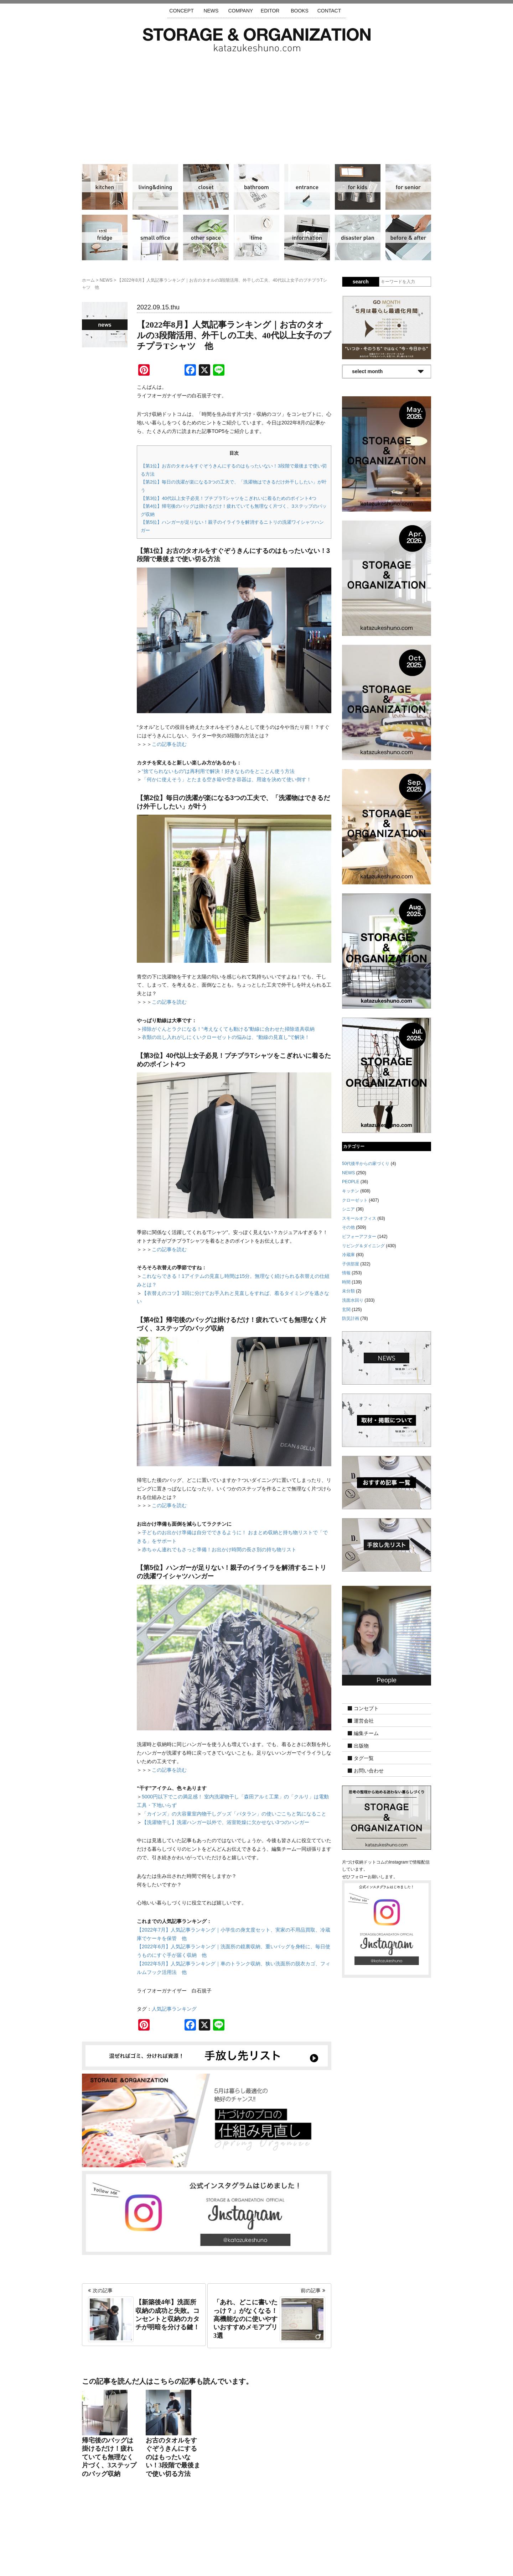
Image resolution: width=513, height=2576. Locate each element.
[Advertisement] (256, 105)
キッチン (105, 187)
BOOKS (300, 11)
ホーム (88, 280)
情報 (307, 237)
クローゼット (206, 187)
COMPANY (240, 11)
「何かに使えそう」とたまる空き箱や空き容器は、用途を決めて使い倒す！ (226, 779)
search (361, 281)
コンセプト (366, 1708)
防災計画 (357, 237)
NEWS (210, 11)
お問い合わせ (369, 1770)
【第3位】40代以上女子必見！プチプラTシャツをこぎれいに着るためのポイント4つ (228, 498)
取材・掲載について (277, 2533)
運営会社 (364, 1721)
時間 (256, 237)
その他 (206, 237)
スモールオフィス (155, 237)
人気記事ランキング (174, 2009)
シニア (408, 187)
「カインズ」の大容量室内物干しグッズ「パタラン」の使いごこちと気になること (234, 1814)
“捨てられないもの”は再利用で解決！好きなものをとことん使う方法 (218, 771)
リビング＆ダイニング (155, 187)
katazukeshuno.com (256, 2561)
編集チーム (366, 1733)
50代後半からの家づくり (365, 1163)
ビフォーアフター (408, 237)
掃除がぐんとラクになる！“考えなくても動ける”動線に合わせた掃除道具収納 (228, 1029)
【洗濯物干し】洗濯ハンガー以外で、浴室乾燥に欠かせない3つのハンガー (225, 1822)
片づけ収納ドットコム (256, 40)
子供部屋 (357, 187)
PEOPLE (350, 1181)
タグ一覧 (364, 1758)
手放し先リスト (204, 2533)
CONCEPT (181, 11)
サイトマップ (166, 2533)
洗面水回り (256, 187)
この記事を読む (169, 744)
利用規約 (352, 2533)
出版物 (361, 1746)
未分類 (348, 1291)
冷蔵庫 (105, 237)
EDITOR (270, 11)
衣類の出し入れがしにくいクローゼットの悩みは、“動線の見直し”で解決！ (226, 1037)
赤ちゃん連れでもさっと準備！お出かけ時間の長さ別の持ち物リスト (219, 1549)
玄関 (307, 187)
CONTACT (329, 11)
